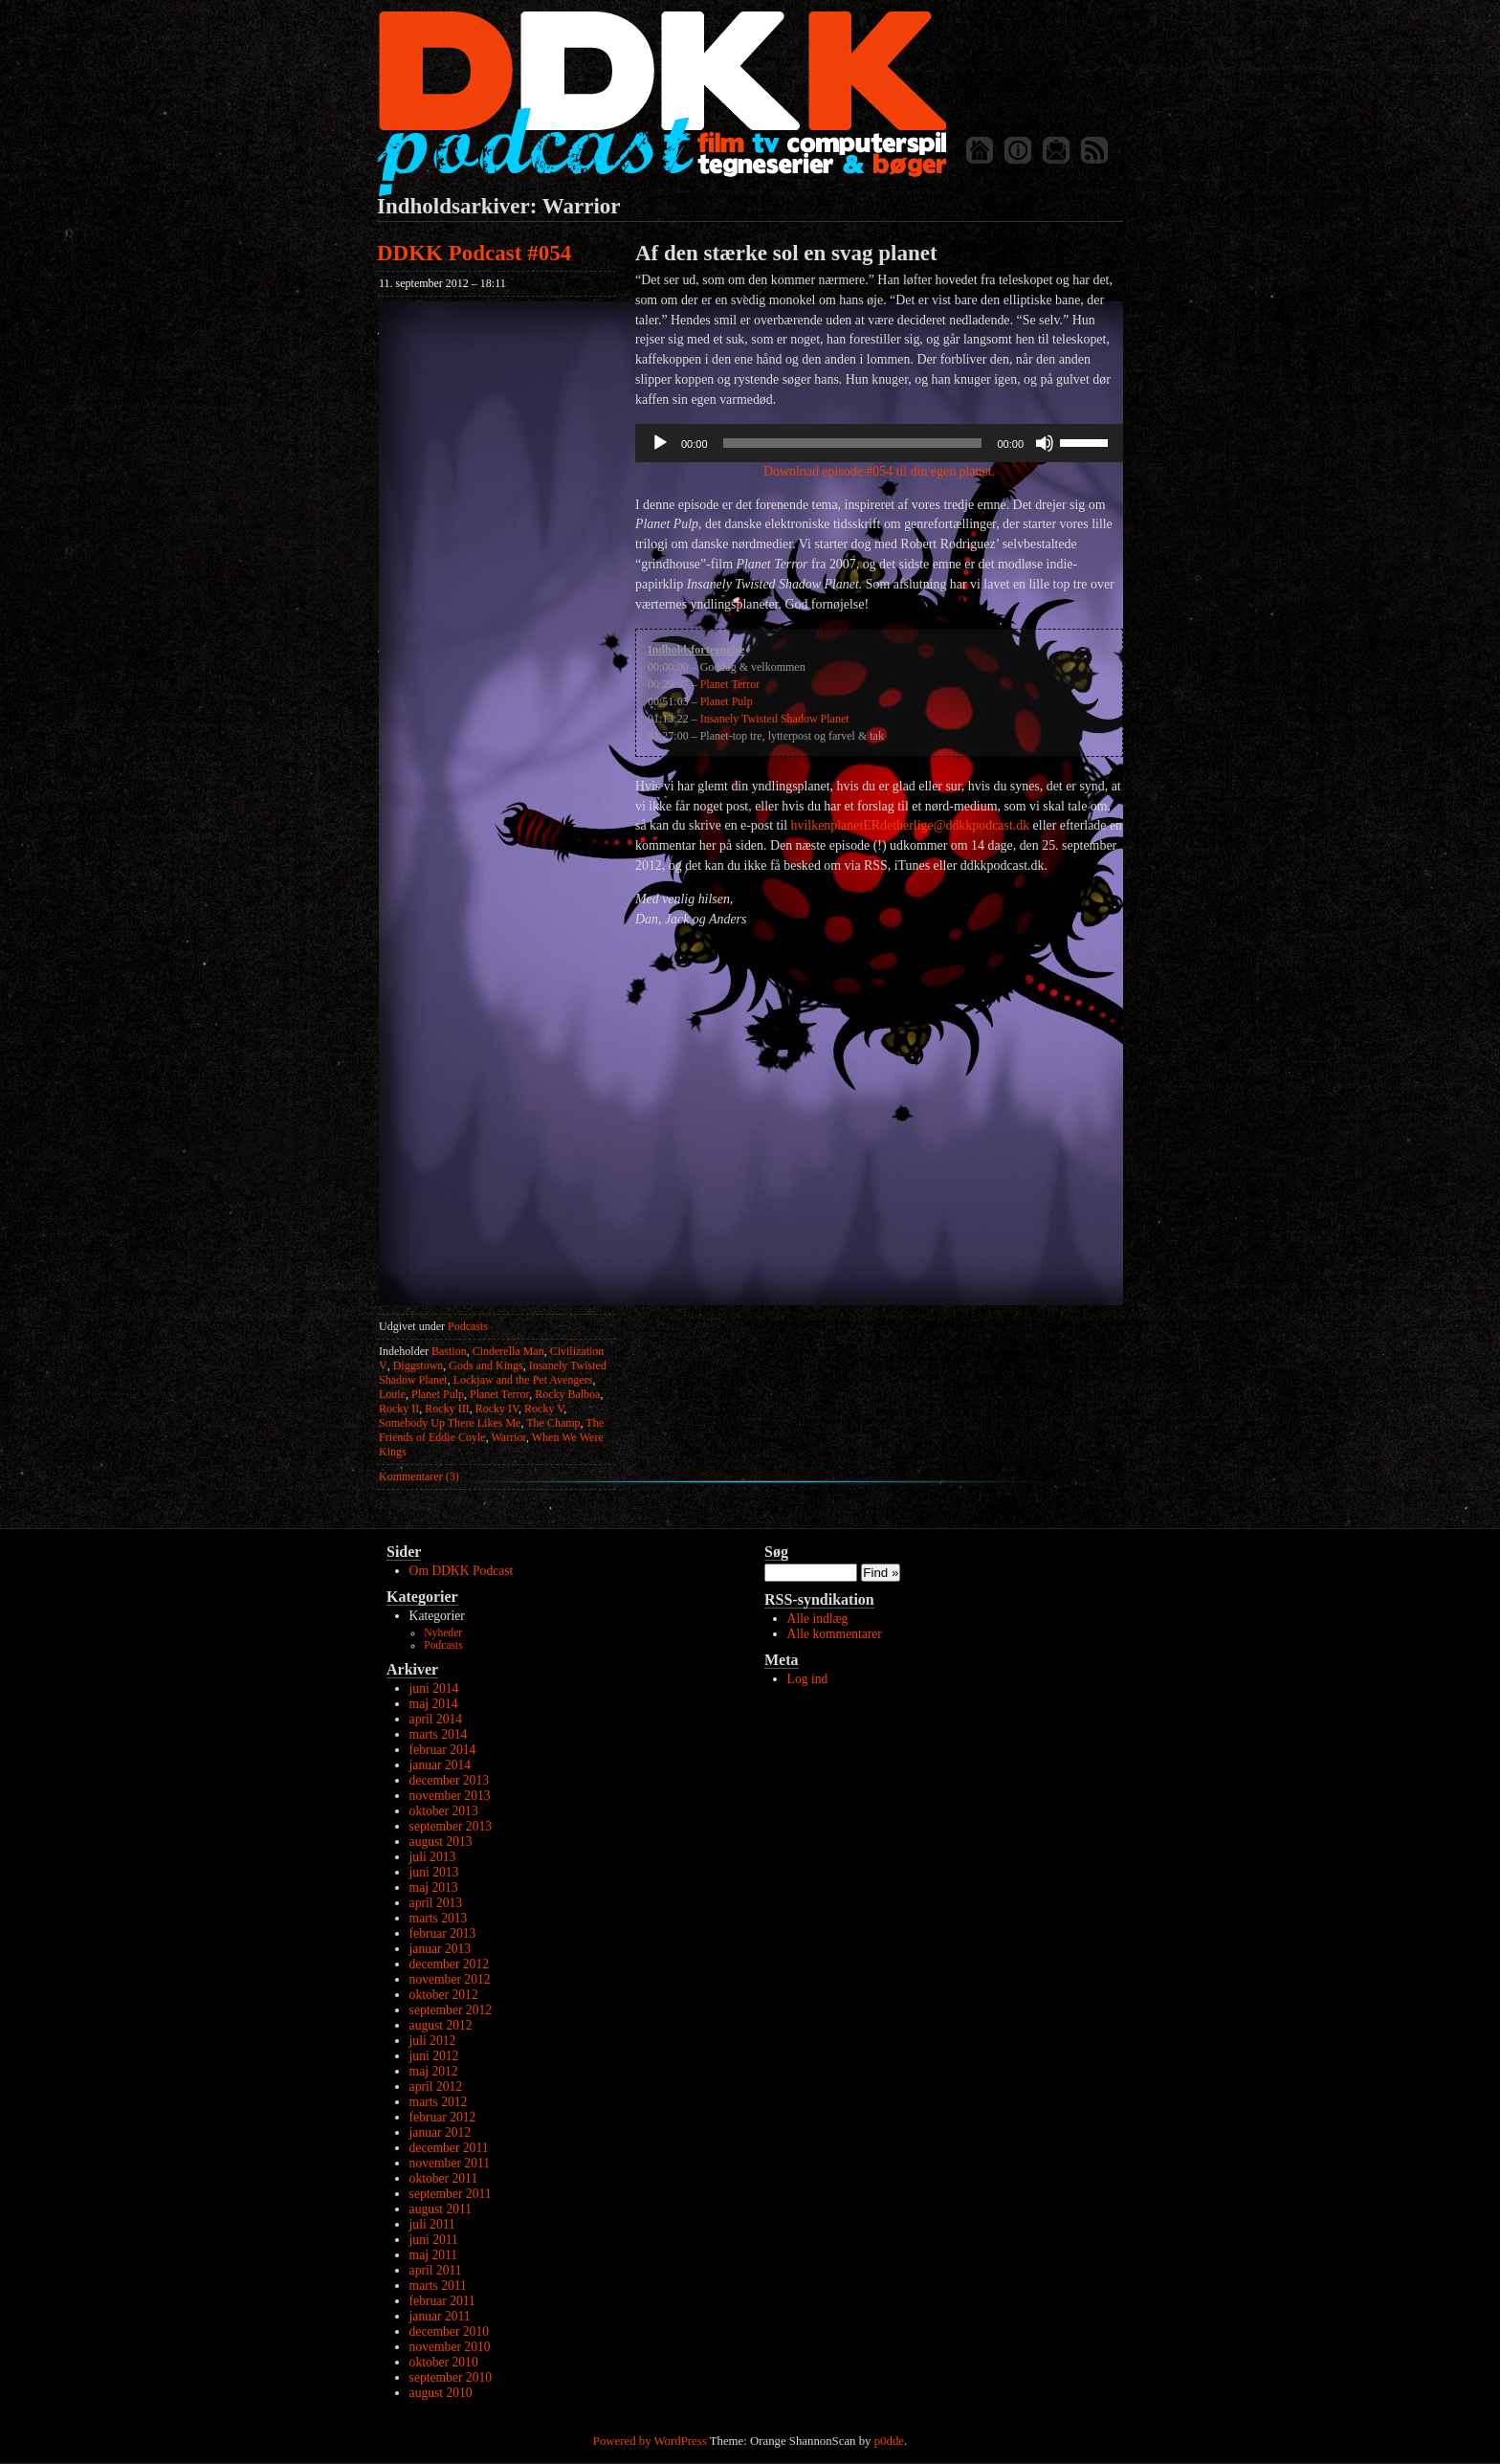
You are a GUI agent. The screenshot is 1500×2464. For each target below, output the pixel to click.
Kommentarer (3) (419, 1476)
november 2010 (450, 2347)
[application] (879, 443)
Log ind (807, 1679)
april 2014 (436, 1719)
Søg (776, 1551)
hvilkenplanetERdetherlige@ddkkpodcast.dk (910, 825)
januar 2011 (440, 2316)
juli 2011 (432, 2224)
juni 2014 (434, 1688)
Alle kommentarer (834, 1634)
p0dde (889, 2441)
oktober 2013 (443, 1811)
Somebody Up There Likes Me (449, 1423)
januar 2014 (440, 1765)
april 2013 (436, 1903)
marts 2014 (438, 1734)
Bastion (449, 1351)
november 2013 (450, 1795)
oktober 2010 (443, 2362)
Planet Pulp (437, 1394)
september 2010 (450, 2377)
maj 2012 (433, 2071)
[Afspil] (660, 443)
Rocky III (447, 1408)
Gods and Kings (485, 1365)
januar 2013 (440, 1949)
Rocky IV (496, 1408)
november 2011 (449, 2163)
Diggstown (418, 1365)
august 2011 (441, 2209)
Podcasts (468, 1326)
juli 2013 (432, 1857)
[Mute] (1044, 443)
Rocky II (399, 1408)
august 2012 (441, 2025)
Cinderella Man (508, 1351)
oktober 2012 (443, 1994)
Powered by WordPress (650, 2441)
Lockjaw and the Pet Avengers (523, 1380)
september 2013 (450, 1826)
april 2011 (435, 2270)
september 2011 (450, 2194)
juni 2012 (434, 2056)
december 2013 (449, 1780)
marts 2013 (438, 1918)
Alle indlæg (818, 1618)
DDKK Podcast (661, 103)
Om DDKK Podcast (461, 1571)
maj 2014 (433, 1704)
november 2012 (450, 1979)
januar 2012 (440, 2132)
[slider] (852, 443)
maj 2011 (433, 2255)
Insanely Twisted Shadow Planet (774, 718)
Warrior (508, 1437)
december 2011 (449, 2148)
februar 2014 (442, 1750)
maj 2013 (433, 1887)
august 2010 (441, 2393)
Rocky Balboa (567, 1394)
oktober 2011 (443, 2178)
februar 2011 (442, 2301)
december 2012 (449, 1964)
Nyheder (443, 1633)
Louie (392, 1394)
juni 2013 (434, 1872)
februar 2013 (442, 1933)
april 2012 (436, 2086)
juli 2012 (432, 2040)
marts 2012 (438, 2102)
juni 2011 (433, 2239)
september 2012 (450, 2010)
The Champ (553, 1423)
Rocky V (543, 1408)
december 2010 (449, 2331)
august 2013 (441, 1841)
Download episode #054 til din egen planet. (879, 471)
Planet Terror (499, 1394)
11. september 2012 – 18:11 (442, 283)
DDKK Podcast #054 (474, 253)
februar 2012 (442, 2117)
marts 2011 (438, 2285)
